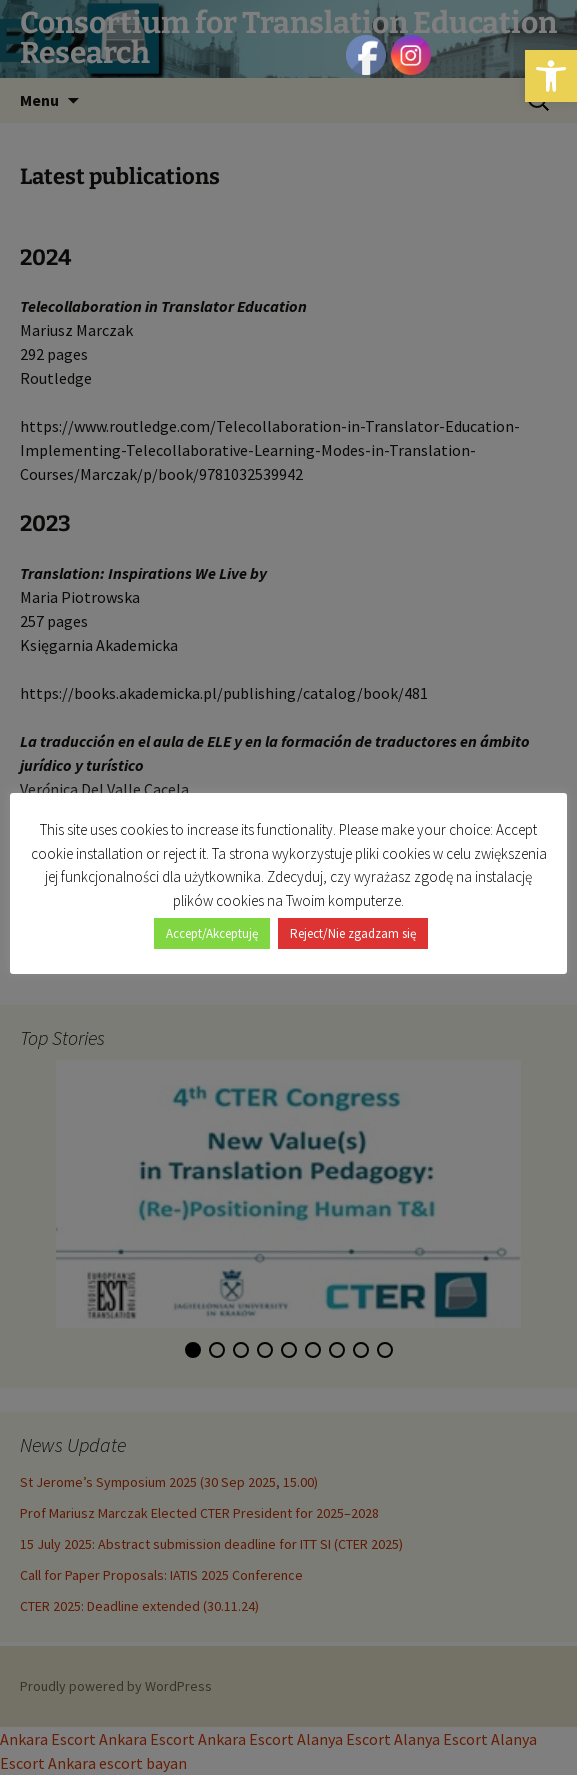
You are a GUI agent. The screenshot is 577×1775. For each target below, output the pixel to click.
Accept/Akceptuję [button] (212, 933)
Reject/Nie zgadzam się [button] (353, 933)
